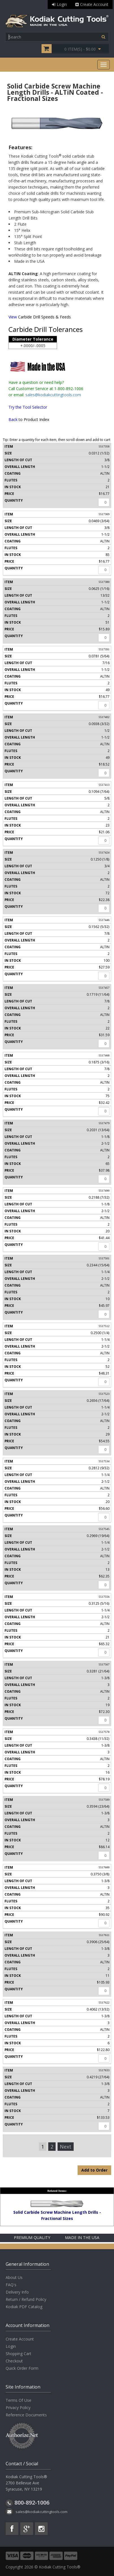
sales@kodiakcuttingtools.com (53, 394)
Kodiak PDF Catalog (24, 2306)
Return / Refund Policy (26, 2299)
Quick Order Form (22, 2368)
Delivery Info (17, 2292)
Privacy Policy (18, 2407)
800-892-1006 (31, 2502)
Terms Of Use (18, 2400)
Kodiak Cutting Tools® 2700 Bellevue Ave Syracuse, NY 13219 (26, 2483)
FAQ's (11, 2284)
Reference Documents (26, 2414)
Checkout (14, 2361)
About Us (14, 2277)
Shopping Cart (18, 2353)
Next (65, 2146)
